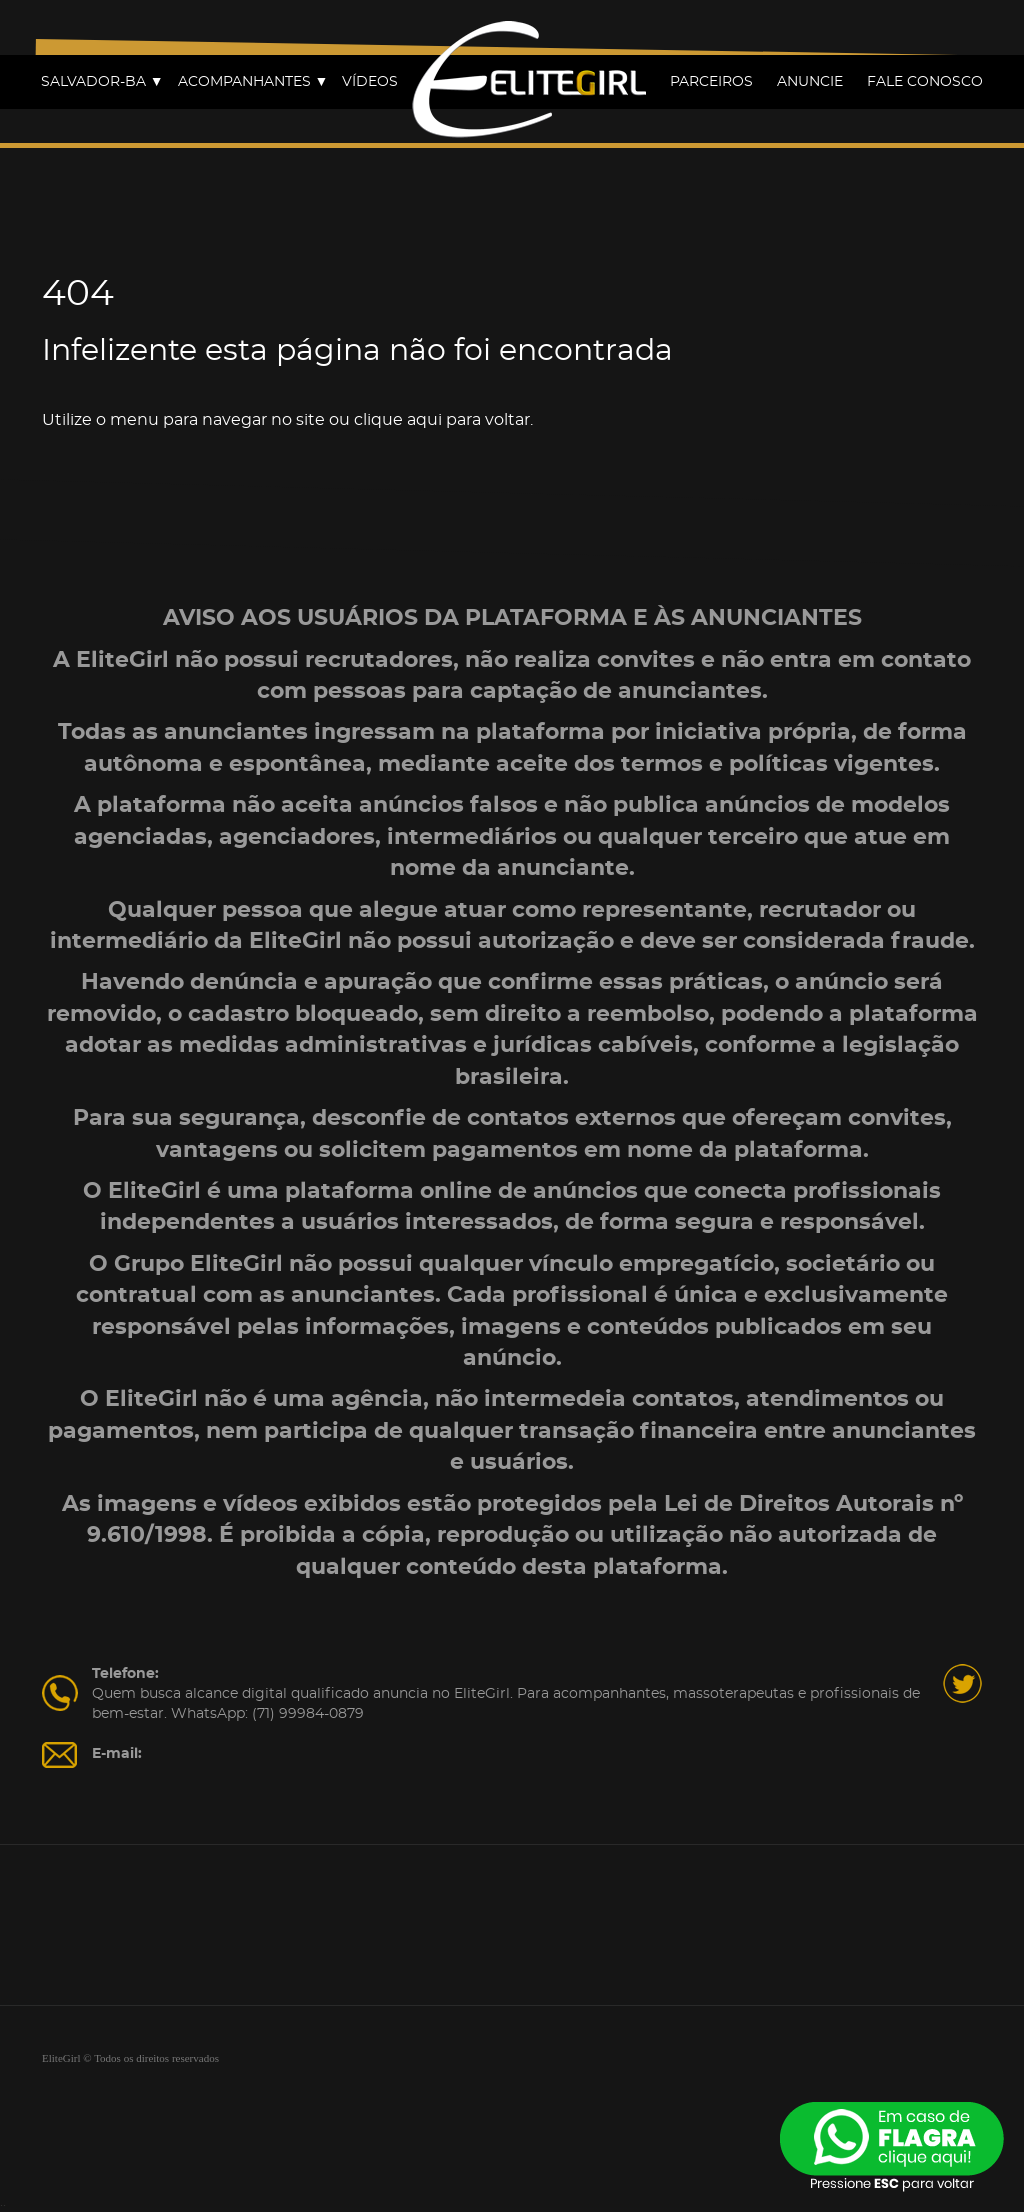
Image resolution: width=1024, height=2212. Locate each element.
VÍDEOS (370, 82)
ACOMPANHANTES (253, 82)
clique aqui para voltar (442, 420)
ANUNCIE (810, 82)
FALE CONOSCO (925, 82)
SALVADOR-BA (102, 82)
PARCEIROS (711, 82)
